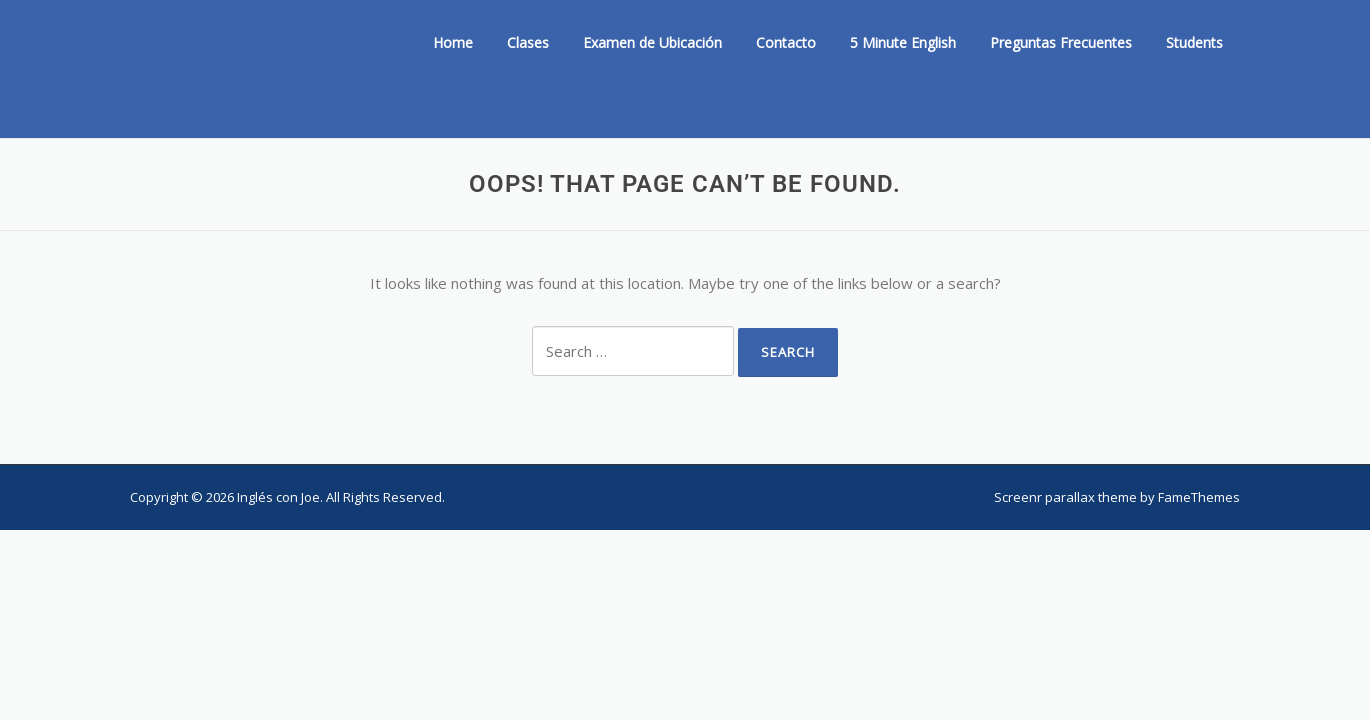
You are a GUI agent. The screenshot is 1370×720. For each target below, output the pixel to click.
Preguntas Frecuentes (1061, 42)
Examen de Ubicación (652, 42)
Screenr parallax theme (1065, 497)
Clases (528, 42)
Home (453, 42)
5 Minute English (903, 42)
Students (1194, 42)
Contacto (786, 42)
